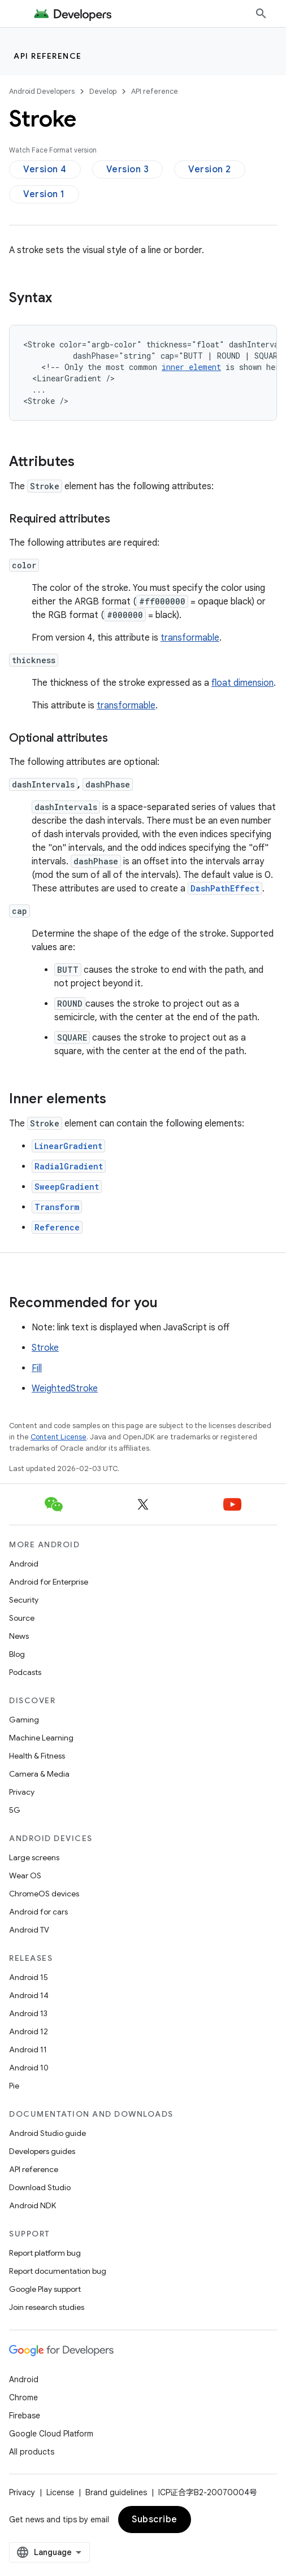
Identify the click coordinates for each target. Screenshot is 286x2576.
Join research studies (46, 2307)
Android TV (29, 1930)
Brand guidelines (116, 2492)
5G (14, 1810)
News (19, 1636)
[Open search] (261, 13)
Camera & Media (39, 1774)
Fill (37, 1368)
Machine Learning (41, 1738)
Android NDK (32, 2205)
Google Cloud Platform (51, 2434)
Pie (14, 2086)
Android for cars (38, 1912)
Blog (17, 1654)
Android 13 (28, 2013)
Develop (102, 91)
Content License (58, 1437)
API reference (48, 56)
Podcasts (25, 1672)
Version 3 (127, 169)
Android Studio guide (47, 2133)
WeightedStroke (65, 1388)
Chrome (23, 2397)
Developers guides (42, 2151)
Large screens (34, 1857)
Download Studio (40, 2187)
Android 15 (28, 1977)
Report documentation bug (57, 2271)
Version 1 (44, 194)
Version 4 (45, 169)
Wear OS (25, 1875)
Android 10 (29, 2067)
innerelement (191, 367)
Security (23, 1600)
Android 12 (28, 2031)
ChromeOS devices (44, 1894)
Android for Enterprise (48, 1582)
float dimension (242, 683)
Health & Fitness (37, 1756)
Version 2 (209, 169)
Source (21, 1618)
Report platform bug (45, 2253)
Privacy (21, 1792)
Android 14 (29, 1995)
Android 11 (28, 2049)
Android (23, 1564)
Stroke (45, 1348)
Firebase (24, 2415)
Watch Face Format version (53, 150)
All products (31, 2452)
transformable (190, 637)
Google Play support (45, 2289)
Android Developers (42, 91)
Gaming (24, 1720)
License (60, 2492)
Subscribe (154, 2519)
